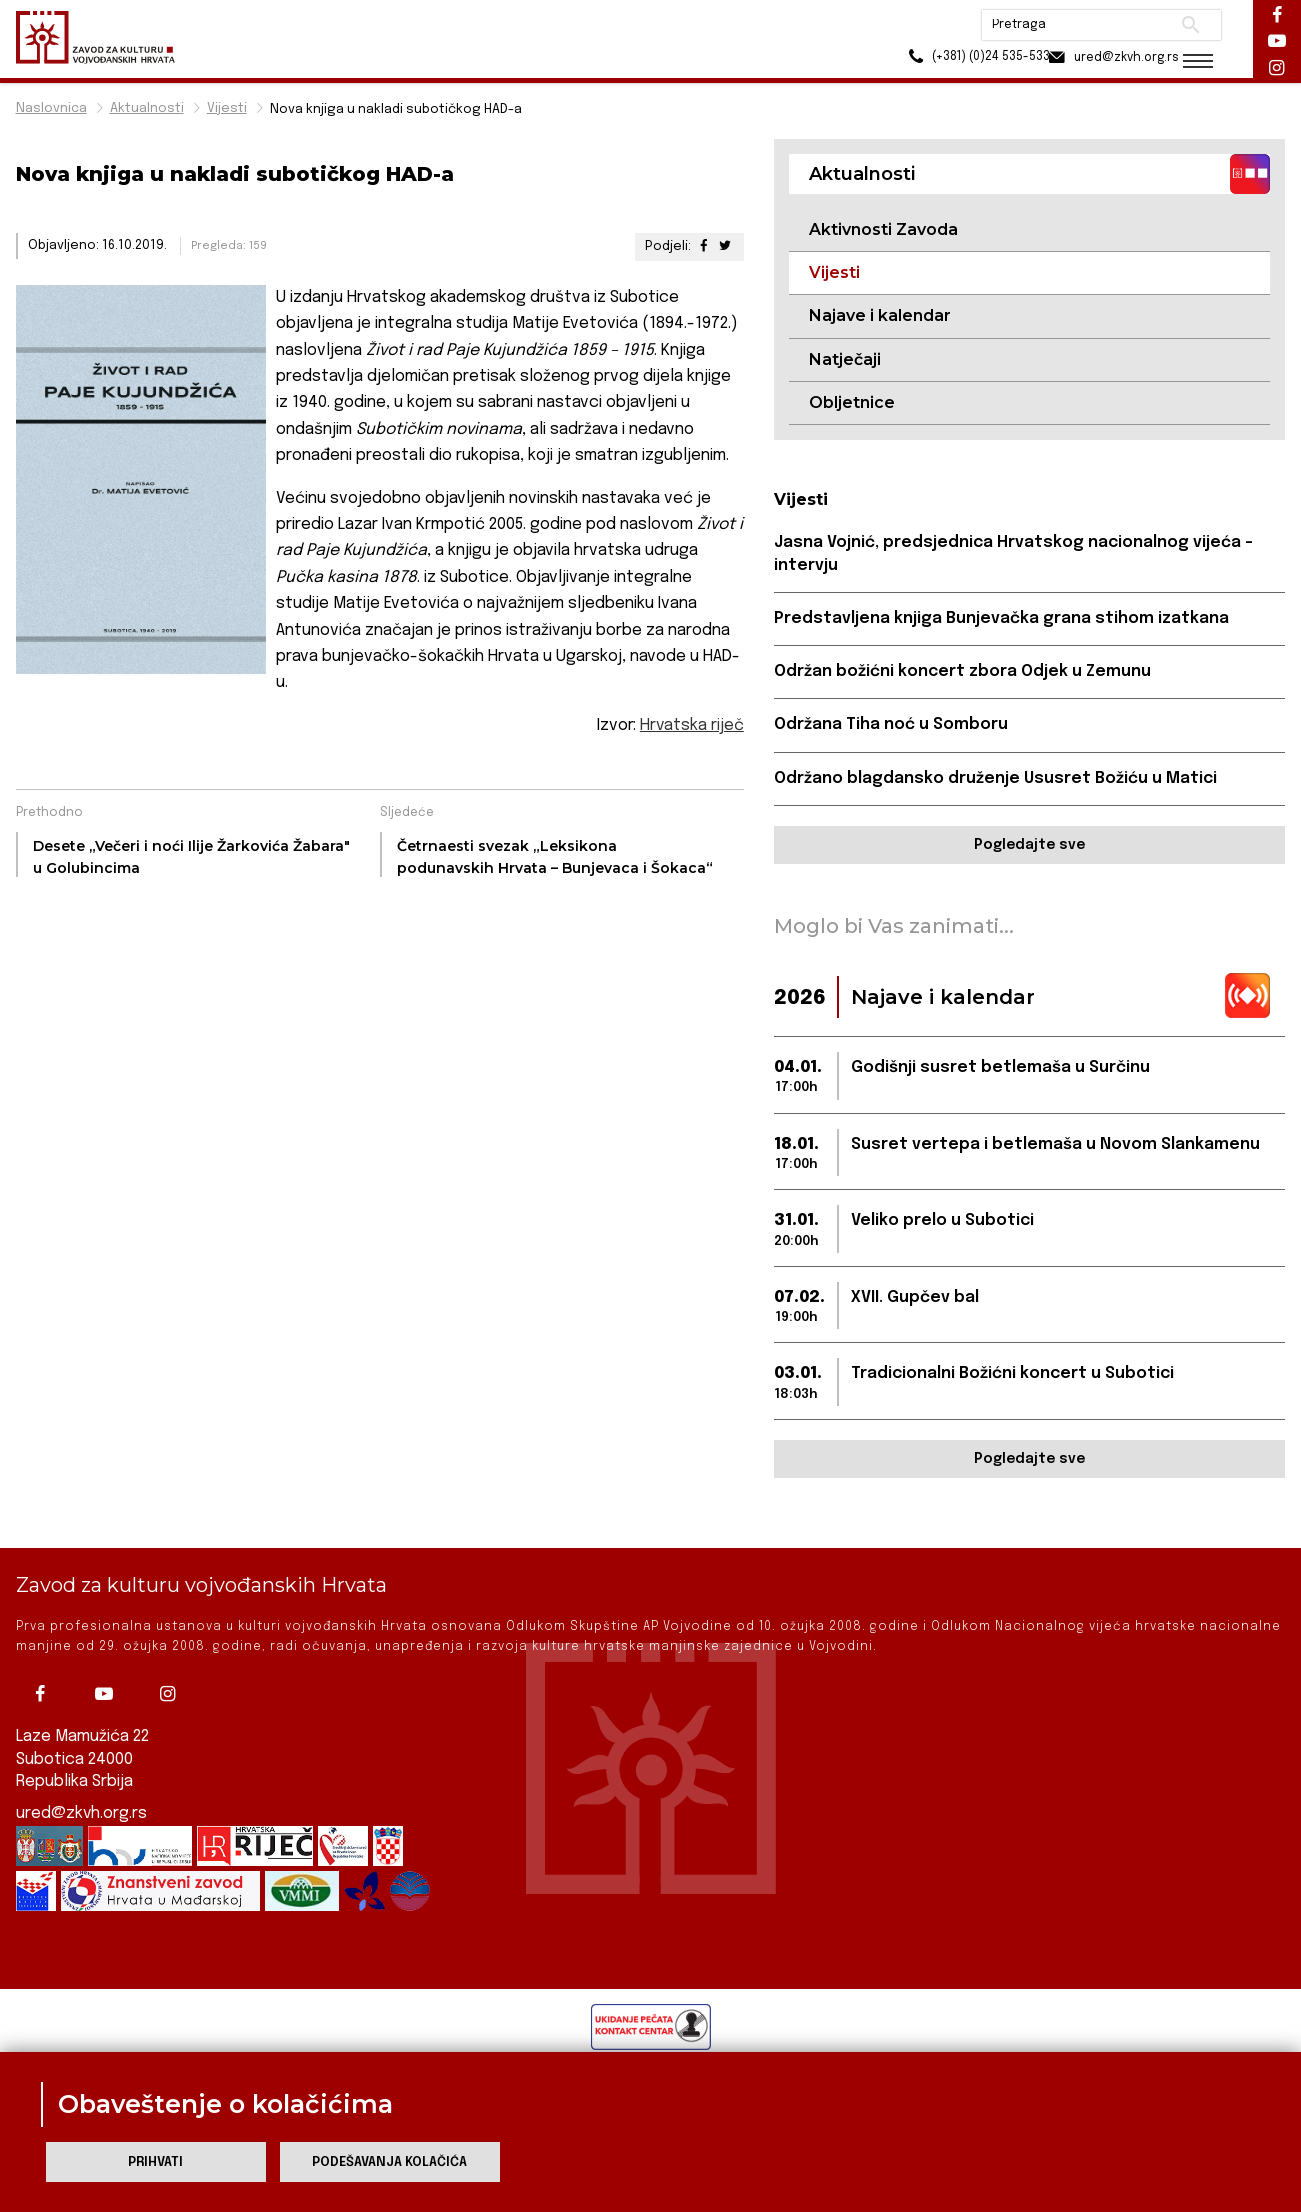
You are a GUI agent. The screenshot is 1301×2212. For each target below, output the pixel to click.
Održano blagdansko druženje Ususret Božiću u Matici (996, 779)
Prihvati (155, 2162)
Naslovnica (51, 108)
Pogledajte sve (1029, 846)
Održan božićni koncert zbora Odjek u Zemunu (962, 672)
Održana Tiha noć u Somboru (891, 725)
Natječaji (845, 359)
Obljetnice (852, 402)
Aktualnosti (147, 108)
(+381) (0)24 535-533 (951, 59)
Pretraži (1181, 25)
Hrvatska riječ (691, 725)
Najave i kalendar (880, 316)
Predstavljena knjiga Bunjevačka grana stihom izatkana (1001, 619)
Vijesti (227, 108)
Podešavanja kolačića (389, 2162)
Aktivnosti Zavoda (883, 229)
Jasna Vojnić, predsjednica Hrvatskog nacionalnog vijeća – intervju (1014, 554)
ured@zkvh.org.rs (82, 1813)
